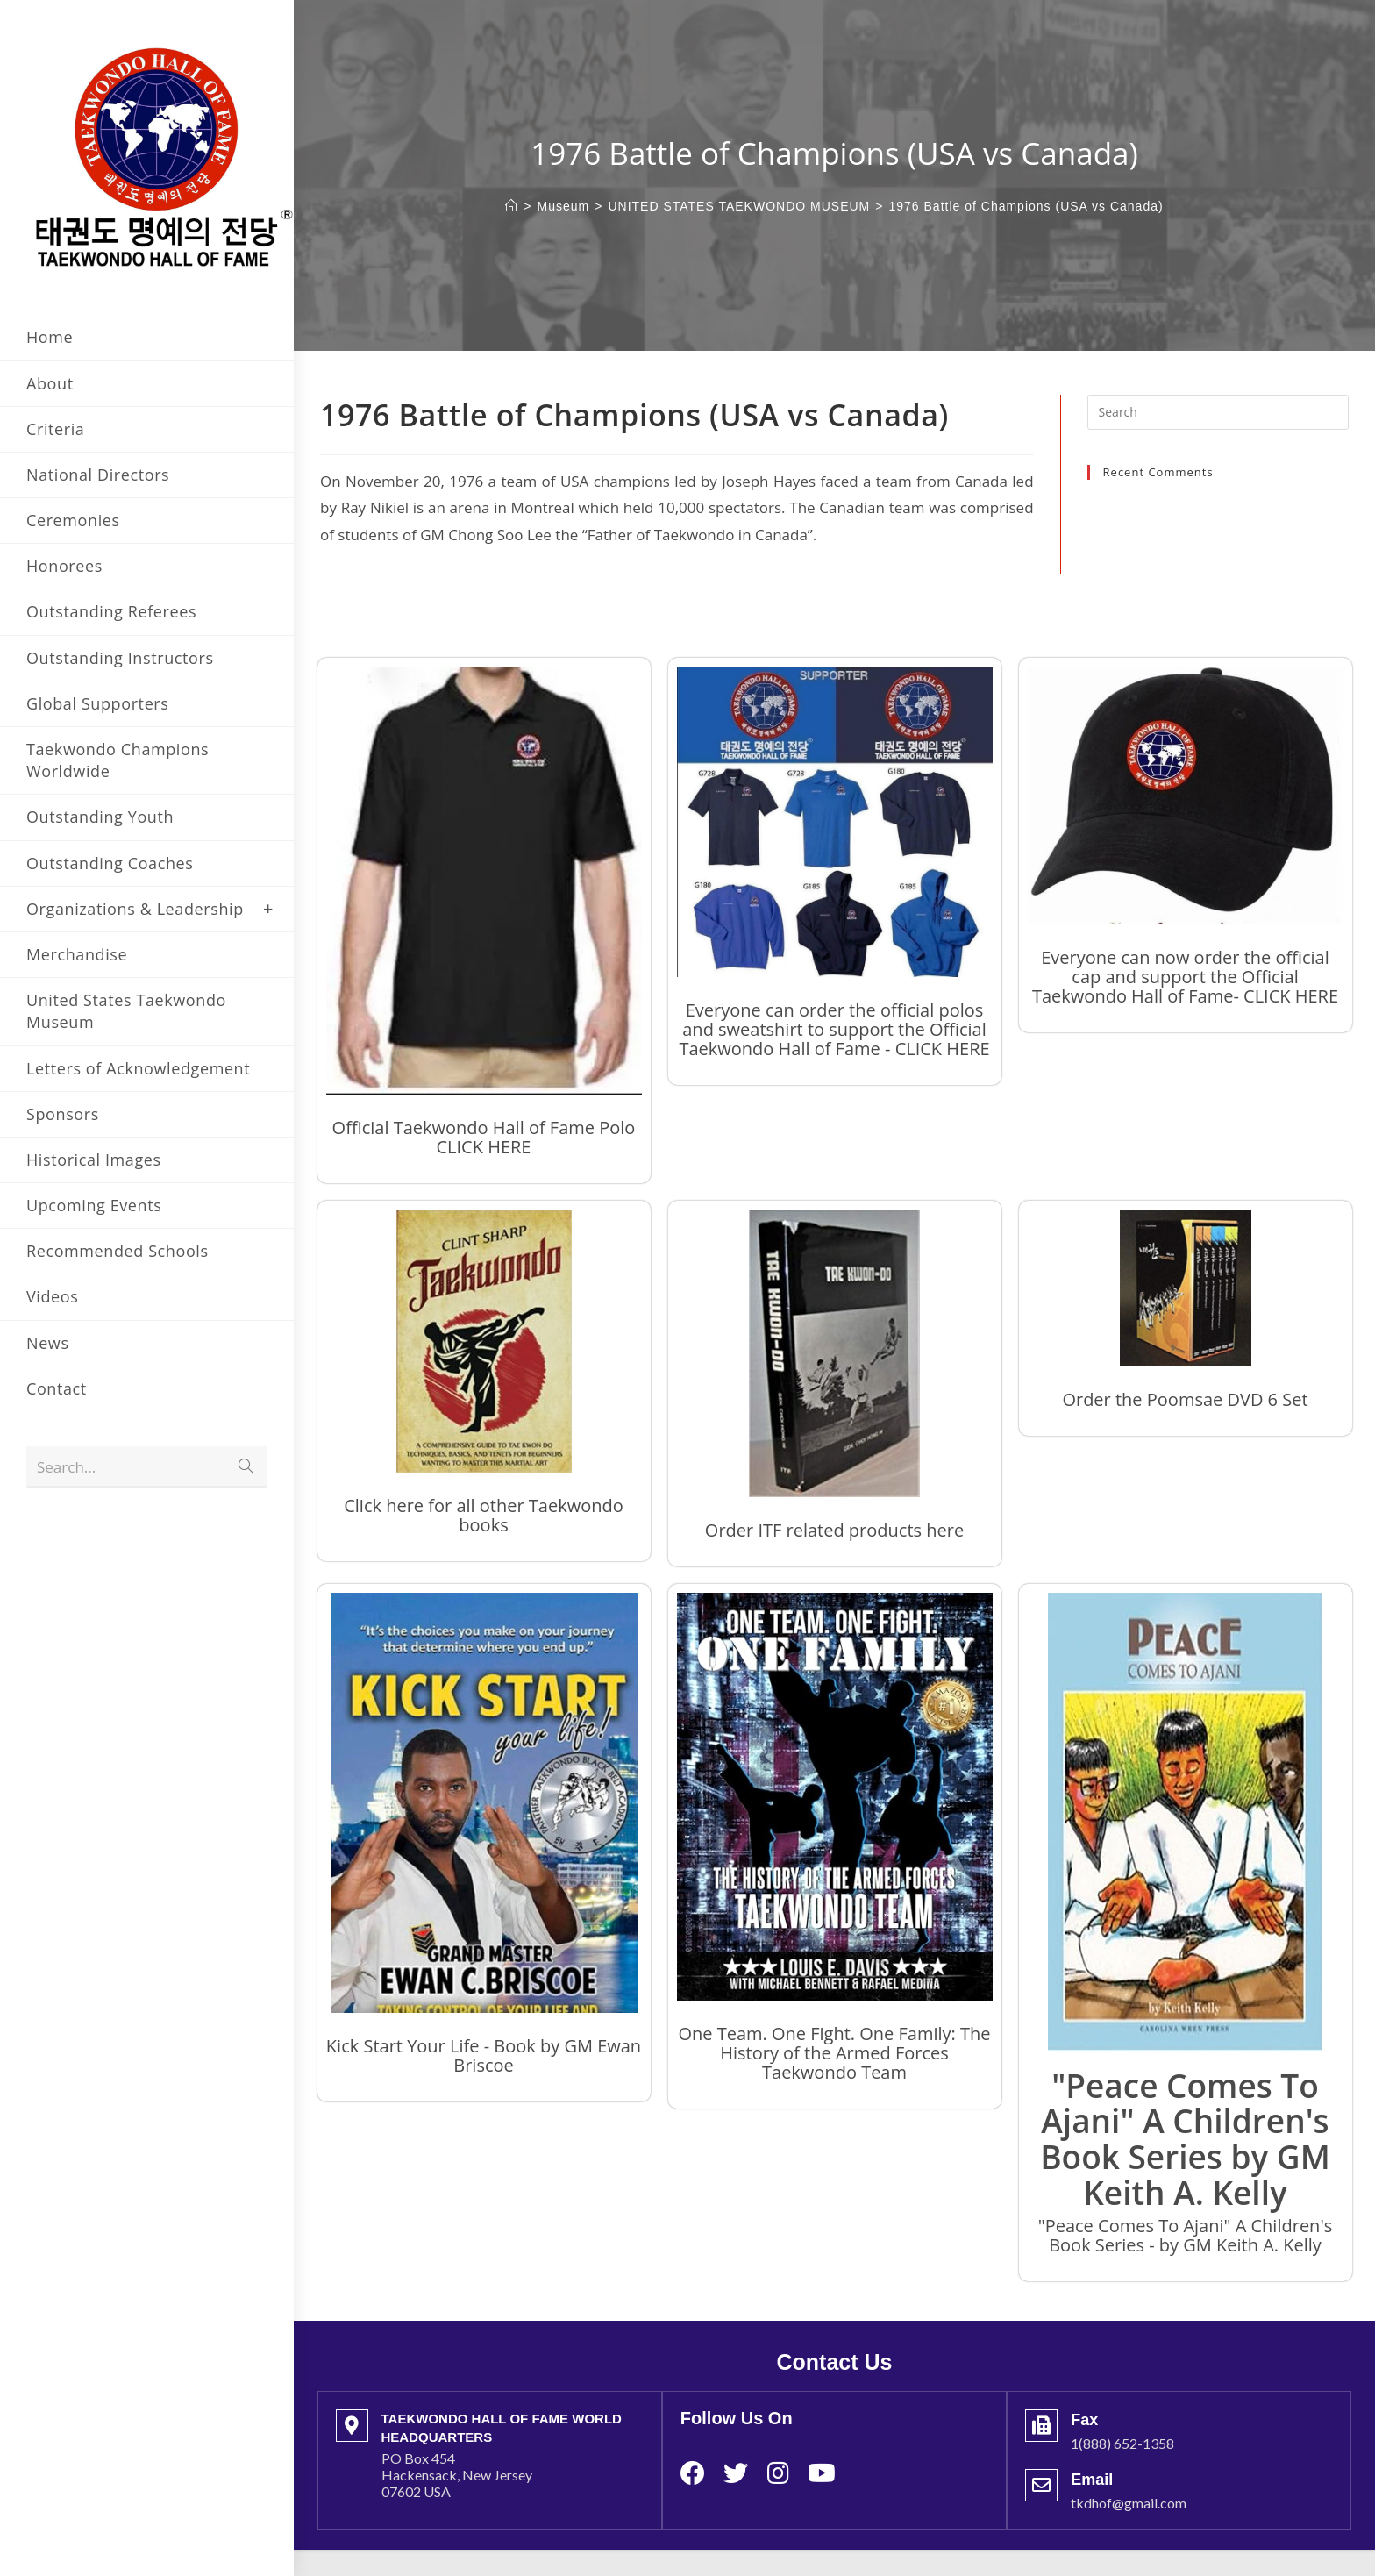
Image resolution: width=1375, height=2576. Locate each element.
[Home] (511, 206)
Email (1092, 2479)
